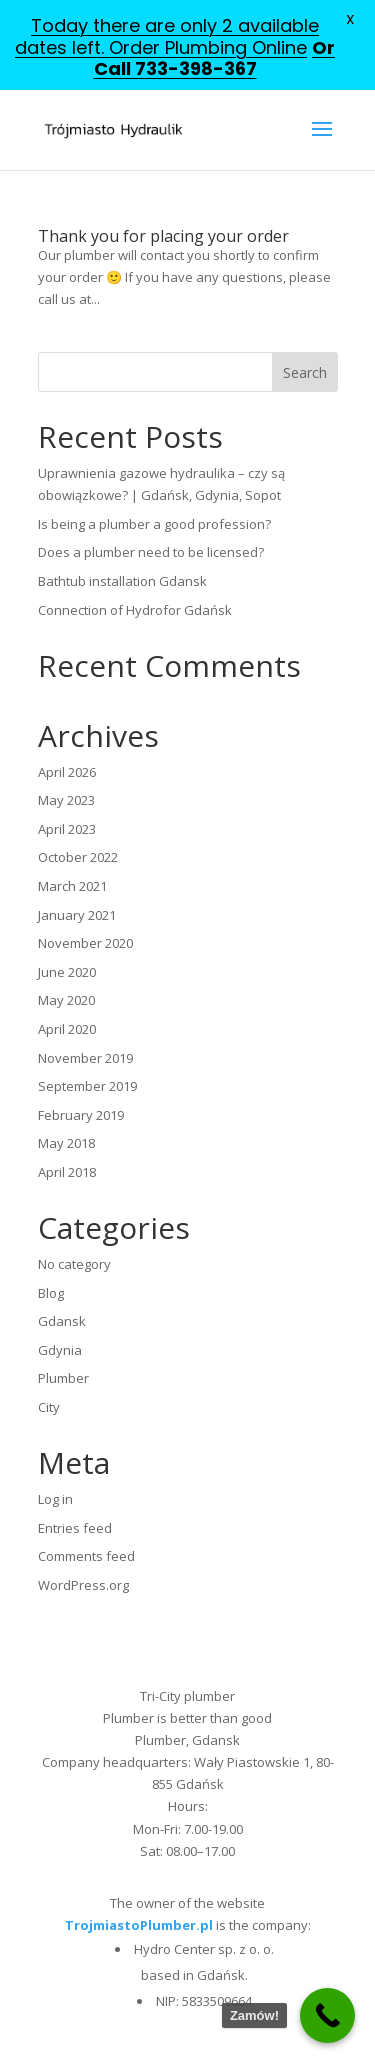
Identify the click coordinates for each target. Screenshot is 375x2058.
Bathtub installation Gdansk (122, 581)
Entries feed (75, 1528)
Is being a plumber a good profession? (154, 524)
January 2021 (77, 915)
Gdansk (62, 1321)
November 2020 (85, 943)
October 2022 (78, 857)
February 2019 (81, 1115)
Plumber (63, 1378)
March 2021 (72, 886)
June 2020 (67, 972)
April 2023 (67, 829)
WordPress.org (83, 1585)
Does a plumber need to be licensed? (151, 552)
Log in (55, 1499)
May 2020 (66, 1000)
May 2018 (66, 1143)
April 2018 (67, 1172)
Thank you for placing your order (163, 236)
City (49, 1407)
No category (74, 1264)
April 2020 (67, 1029)
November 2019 (85, 1058)
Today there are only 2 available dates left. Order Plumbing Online (167, 36)
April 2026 (67, 772)
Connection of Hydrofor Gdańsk (135, 610)
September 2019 (87, 1086)
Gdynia (60, 1350)
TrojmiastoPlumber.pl (139, 1925)
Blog (51, 1293)
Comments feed (86, 1556)
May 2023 (66, 800)
